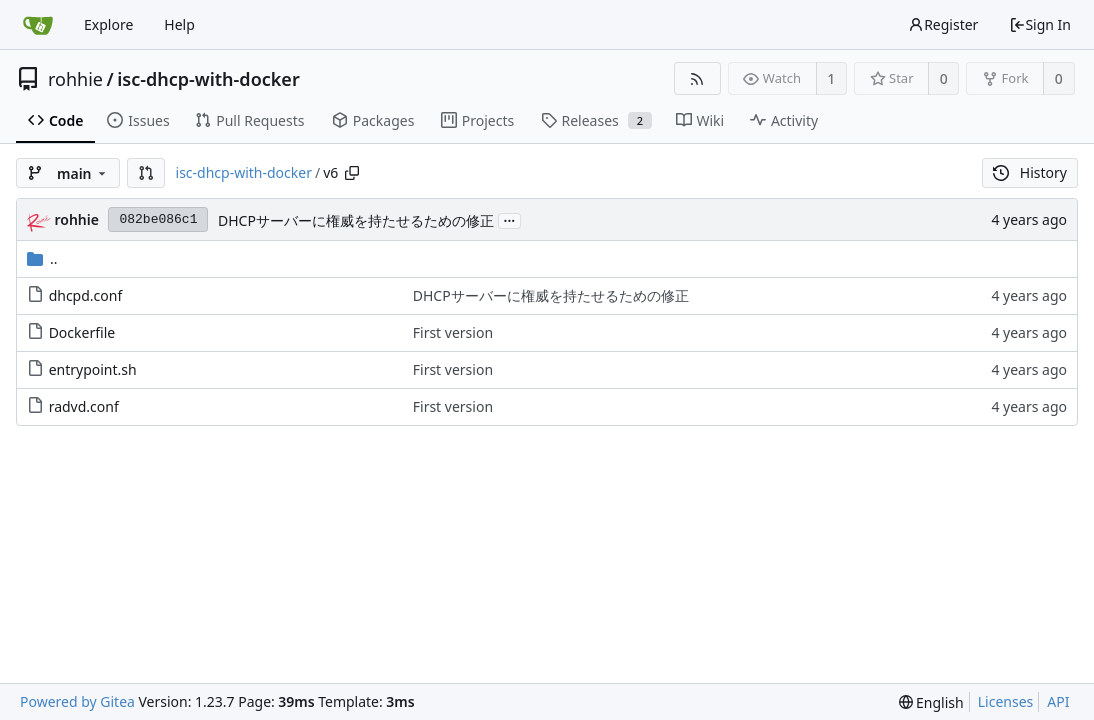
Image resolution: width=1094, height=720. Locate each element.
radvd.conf (84, 406)
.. (42, 258)
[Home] (38, 25)
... (510, 219)
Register (943, 24)
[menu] (931, 702)
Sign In (1040, 24)
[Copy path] (352, 173)
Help (179, 24)
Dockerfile (82, 332)
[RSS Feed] (697, 78)
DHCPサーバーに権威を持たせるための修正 (356, 220)
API (1058, 701)
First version (453, 332)
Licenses (1006, 701)
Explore (108, 24)
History (1030, 172)
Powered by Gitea (77, 701)
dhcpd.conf (86, 295)
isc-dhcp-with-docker (208, 79)
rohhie (75, 79)
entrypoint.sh (93, 369)
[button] (146, 173)
